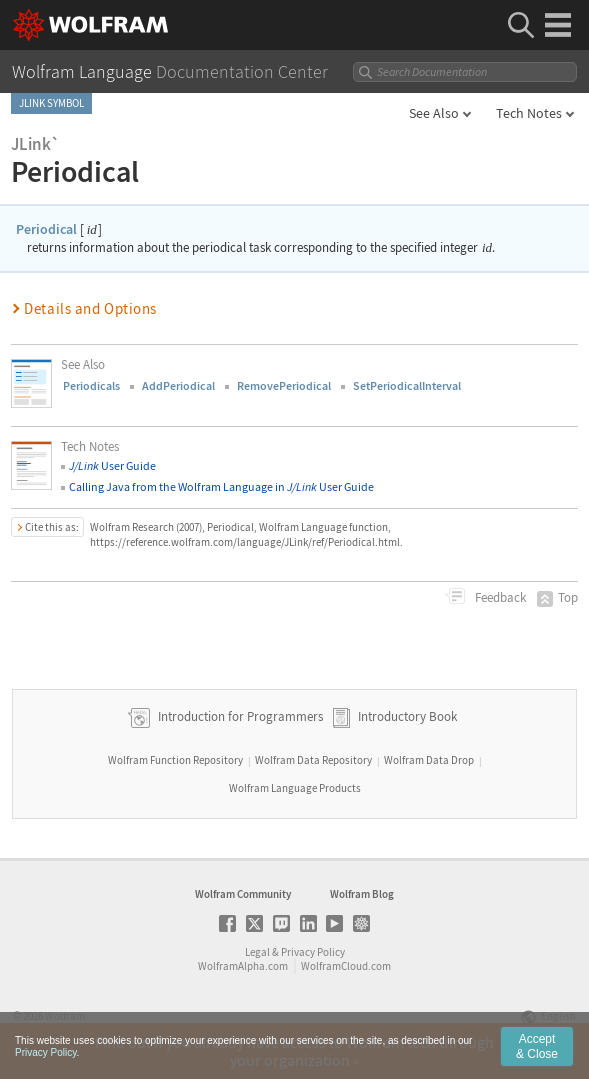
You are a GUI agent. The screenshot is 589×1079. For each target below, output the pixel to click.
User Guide (112, 465)
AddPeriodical (178, 385)
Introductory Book (407, 717)
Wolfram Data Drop (429, 760)
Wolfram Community (243, 894)
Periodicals (91, 385)
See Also (434, 113)
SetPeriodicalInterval (407, 385)
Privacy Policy (313, 952)
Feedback (499, 597)
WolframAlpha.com (243, 966)
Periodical (46, 229)
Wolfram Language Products (295, 788)
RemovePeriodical (284, 385)
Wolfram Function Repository (175, 760)
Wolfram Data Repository (313, 760)
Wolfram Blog (362, 894)
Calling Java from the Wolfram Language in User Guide (221, 486)
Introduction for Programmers (239, 717)
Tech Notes (529, 113)
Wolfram (65, 1016)
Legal (257, 952)
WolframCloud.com (346, 966)
